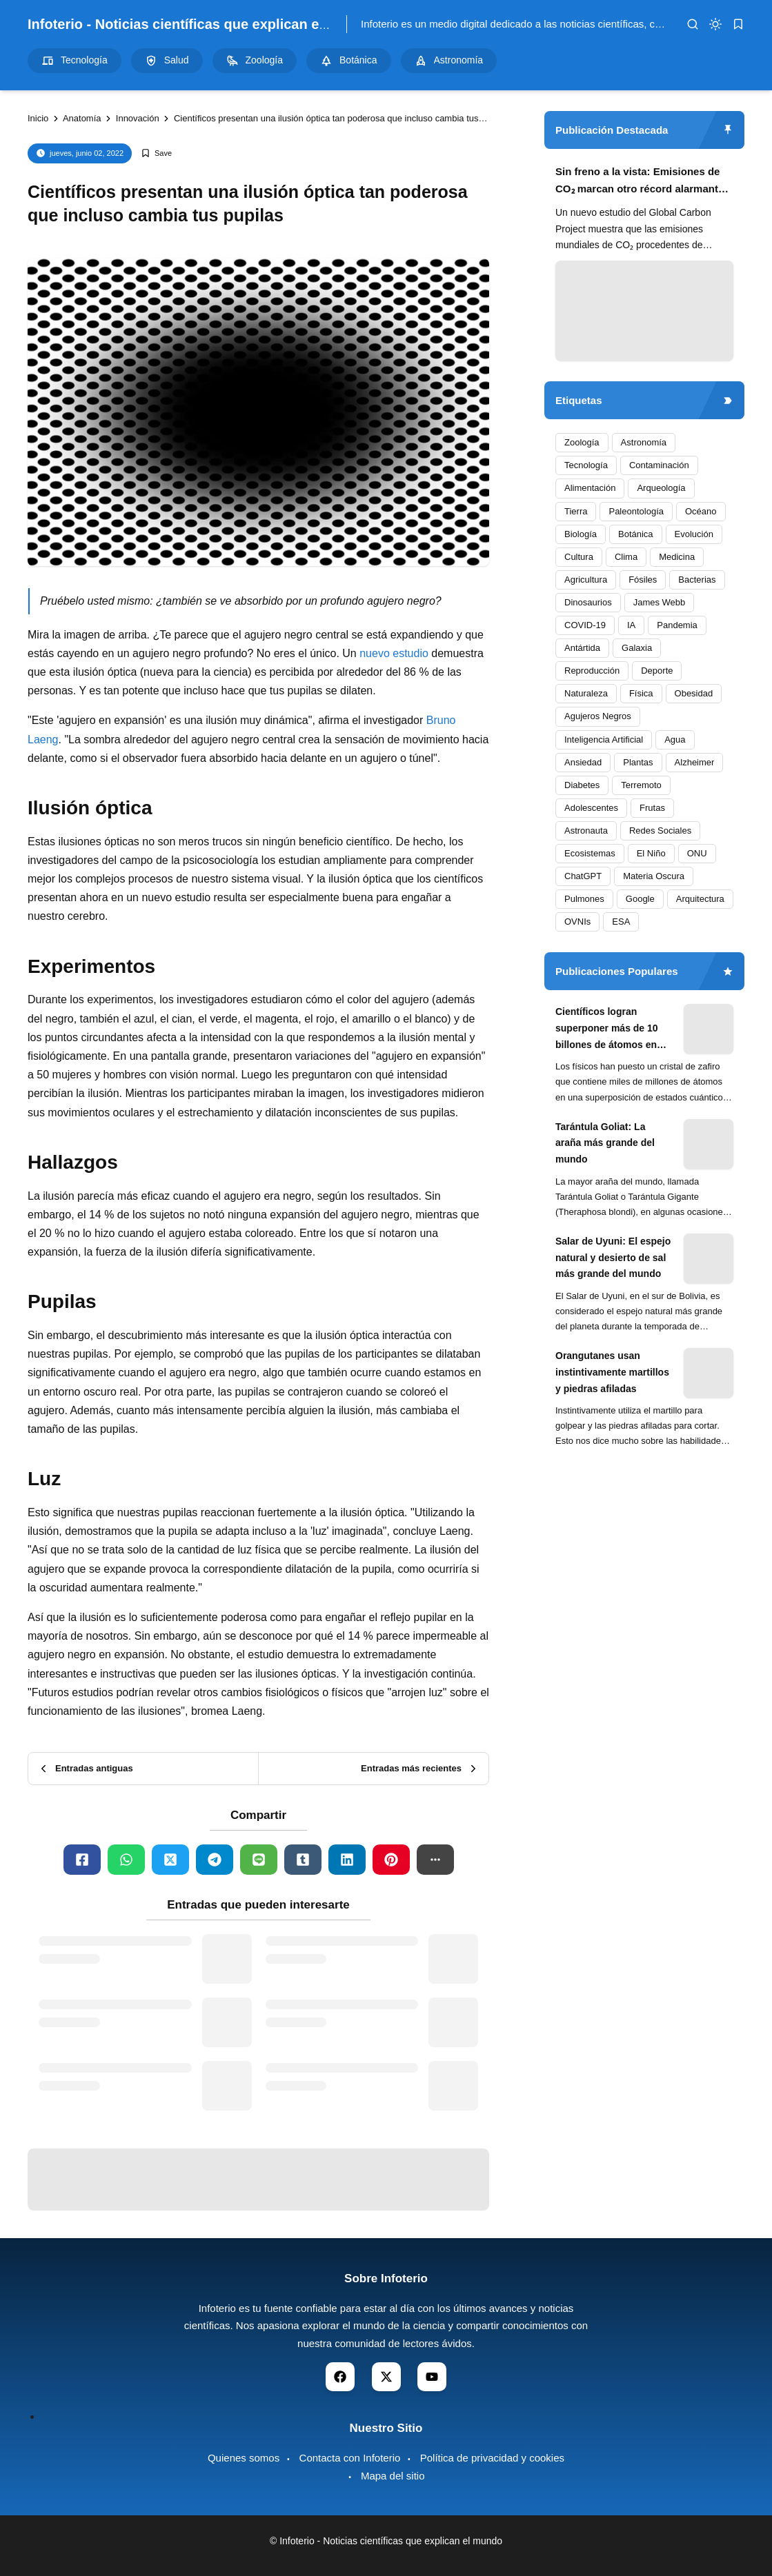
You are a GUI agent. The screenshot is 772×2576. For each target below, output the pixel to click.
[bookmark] (738, 24)
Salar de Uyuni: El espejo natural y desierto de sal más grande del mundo (613, 1258)
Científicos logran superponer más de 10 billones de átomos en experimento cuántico (606, 1029)
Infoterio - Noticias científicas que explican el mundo (200, 24)
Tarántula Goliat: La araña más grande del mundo (605, 1143)
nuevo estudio (393, 653)
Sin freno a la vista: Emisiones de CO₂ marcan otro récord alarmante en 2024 (639, 181)
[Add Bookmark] (156, 153)
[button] (435, 1859)
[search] (692, 24)
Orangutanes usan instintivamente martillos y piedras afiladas (612, 1372)
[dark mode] (715, 24)
